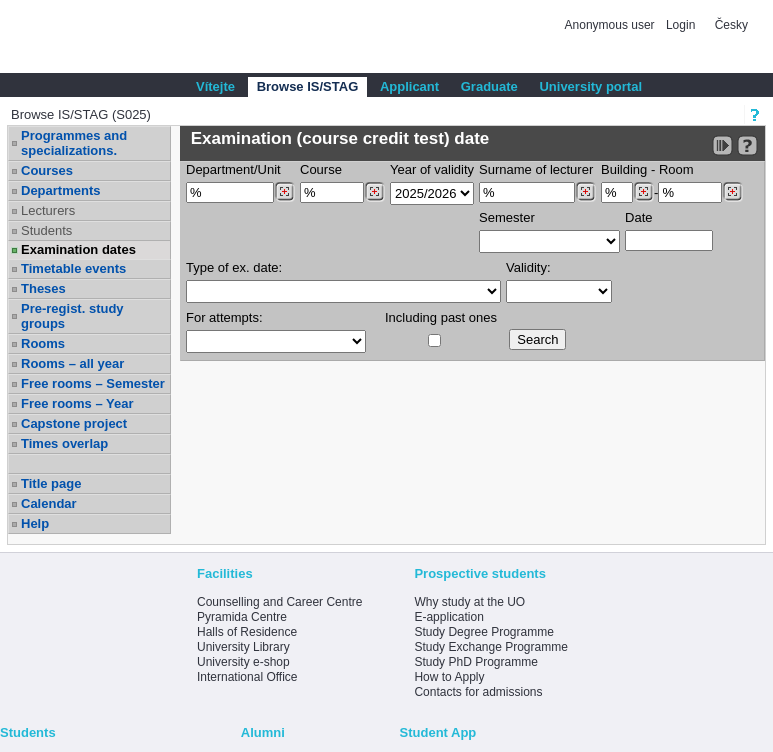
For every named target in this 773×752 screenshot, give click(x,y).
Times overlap (64, 443)
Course (321, 169)
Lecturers (48, 210)
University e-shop (243, 662)
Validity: (528, 267)
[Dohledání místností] (732, 192)
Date (638, 217)
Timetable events (73, 268)
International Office (247, 677)
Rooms (43, 343)
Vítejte (215, 86)
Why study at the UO (469, 602)
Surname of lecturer (536, 169)
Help (35, 523)
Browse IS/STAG (308, 86)
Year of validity (432, 169)
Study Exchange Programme (490, 647)
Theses (43, 288)
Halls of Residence (247, 632)
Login (680, 25)
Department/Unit (233, 169)
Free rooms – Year (77, 403)
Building (624, 169)
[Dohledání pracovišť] (284, 192)
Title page (51, 483)
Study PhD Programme (475, 662)
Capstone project (74, 423)
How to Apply (449, 677)
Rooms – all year (72, 363)
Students (46, 230)
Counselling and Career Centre (279, 602)
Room (676, 169)
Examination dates (78, 249)
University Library (243, 647)
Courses (47, 170)
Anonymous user (611, 25)
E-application (448, 617)
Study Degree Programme (483, 632)
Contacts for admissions (478, 692)
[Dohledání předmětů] (374, 192)
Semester (507, 217)
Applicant (409, 86)
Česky (731, 25)
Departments (60, 190)
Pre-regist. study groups (72, 316)
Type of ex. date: (234, 267)
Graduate (489, 86)
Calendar (49, 503)
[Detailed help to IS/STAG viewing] (747, 145)
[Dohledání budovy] (643, 192)
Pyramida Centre (242, 617)
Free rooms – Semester (93, 383)
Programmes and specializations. (74, 143)
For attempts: (224, 317)
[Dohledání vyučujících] (585, 192)
